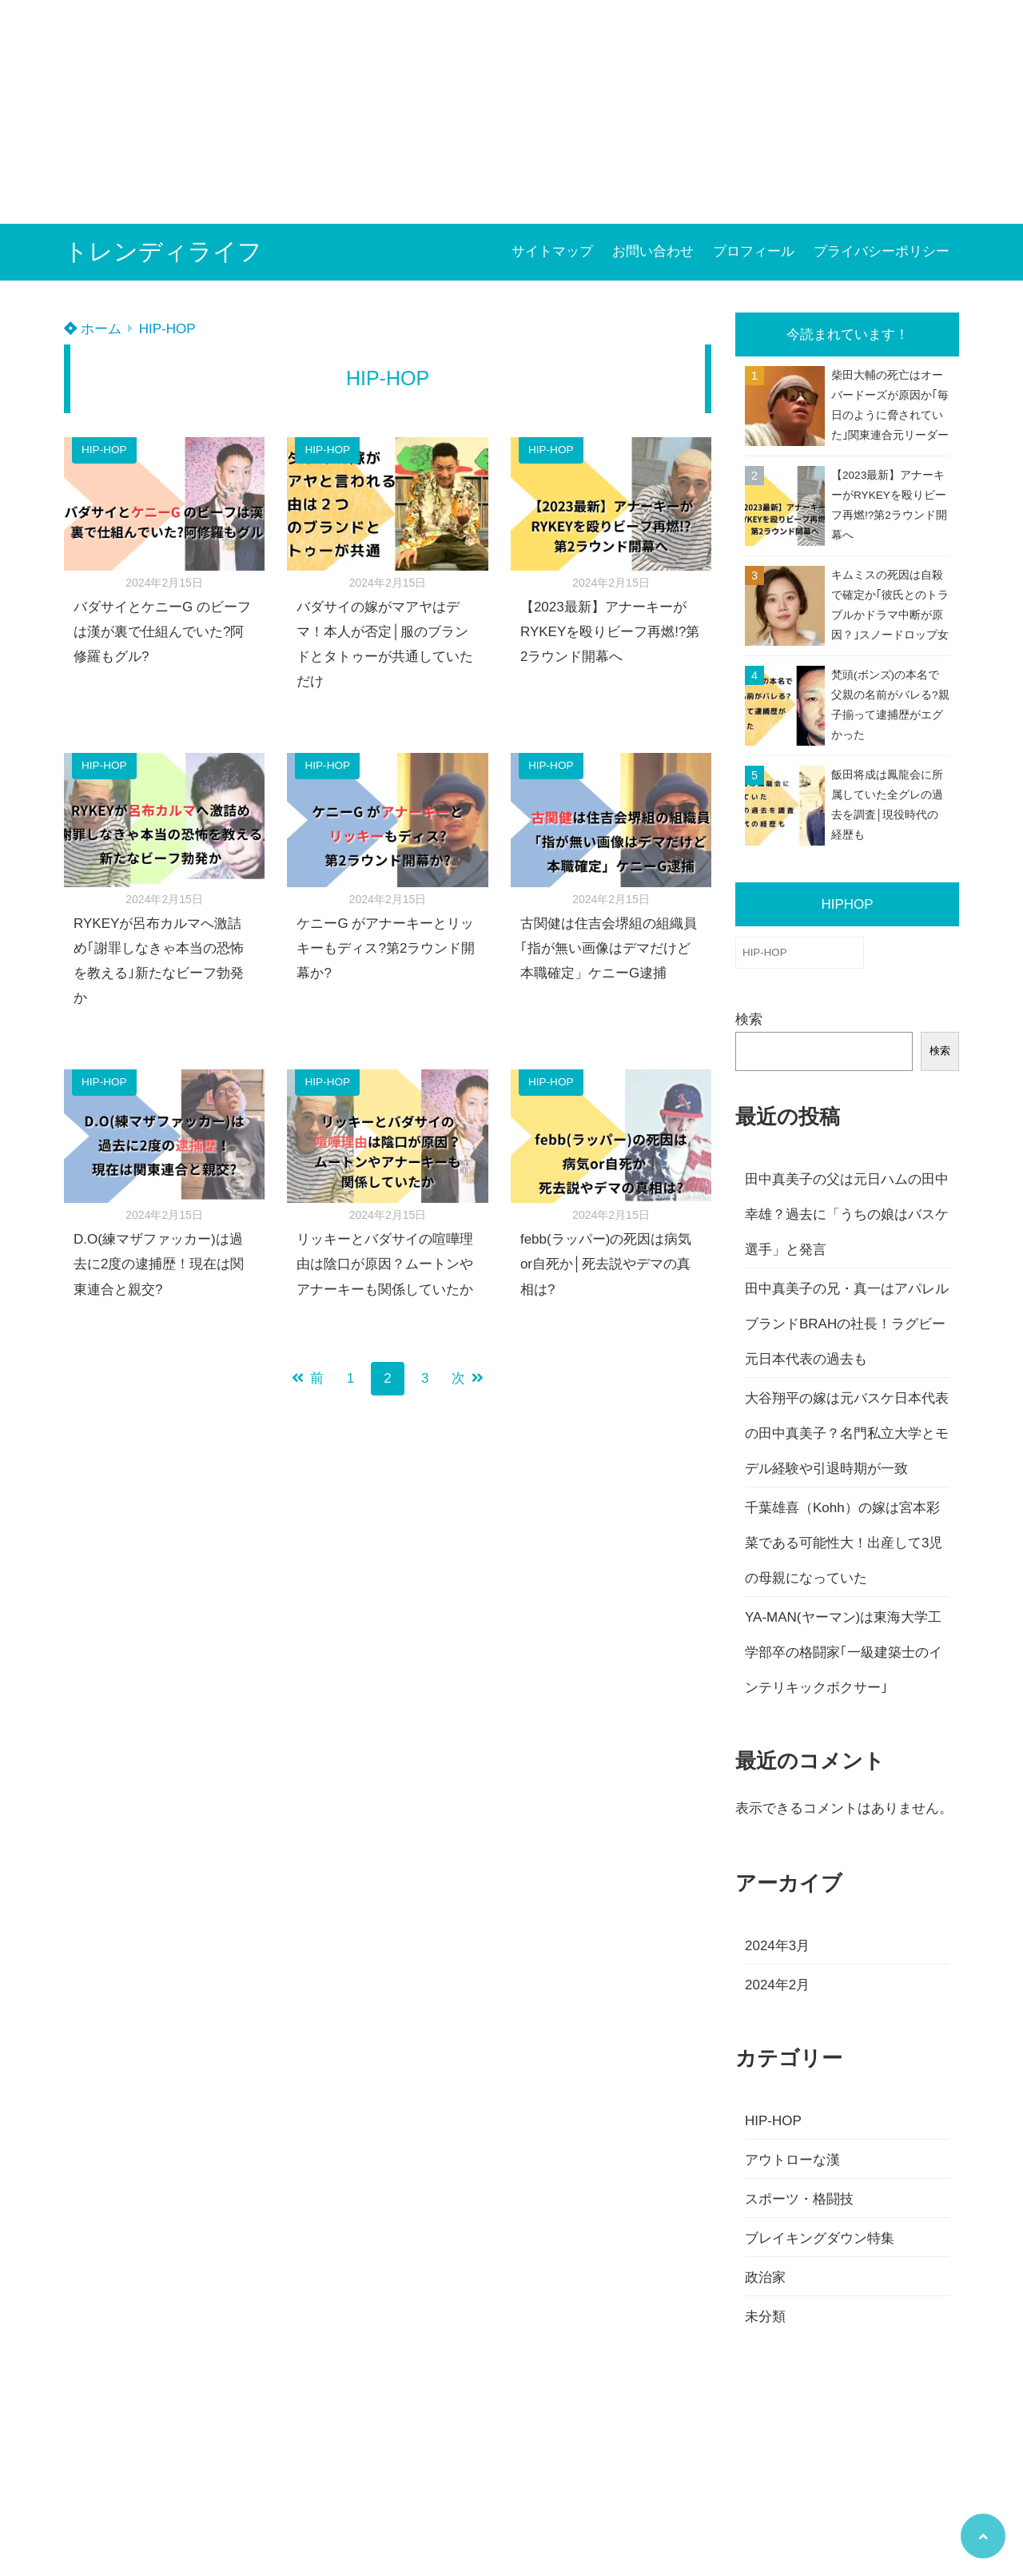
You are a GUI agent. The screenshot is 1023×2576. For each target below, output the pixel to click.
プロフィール (753, 251)
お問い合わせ (653, 251)
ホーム (92, 328)
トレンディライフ (163, 251)
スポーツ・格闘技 (799, 2199)
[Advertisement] (479, 112)
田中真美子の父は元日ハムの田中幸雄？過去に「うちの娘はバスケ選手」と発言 (847, 1214)
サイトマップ (552, 251)
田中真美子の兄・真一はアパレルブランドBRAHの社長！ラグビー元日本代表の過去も (847, 1324)
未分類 (765, 2316)
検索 (748, 1019)
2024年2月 (777, 1985)
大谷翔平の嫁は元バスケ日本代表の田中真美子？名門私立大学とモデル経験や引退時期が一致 (847, 1433)
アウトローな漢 (792, 2160)
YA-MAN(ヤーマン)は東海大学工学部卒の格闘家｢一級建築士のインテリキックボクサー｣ (843, 1652)
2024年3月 (777, 1945)
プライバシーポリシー (881, 251)
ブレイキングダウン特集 (819, 2238)
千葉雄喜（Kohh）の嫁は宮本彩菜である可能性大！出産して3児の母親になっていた (843, 1543)
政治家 (765, 2277)
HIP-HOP (167, 328)
